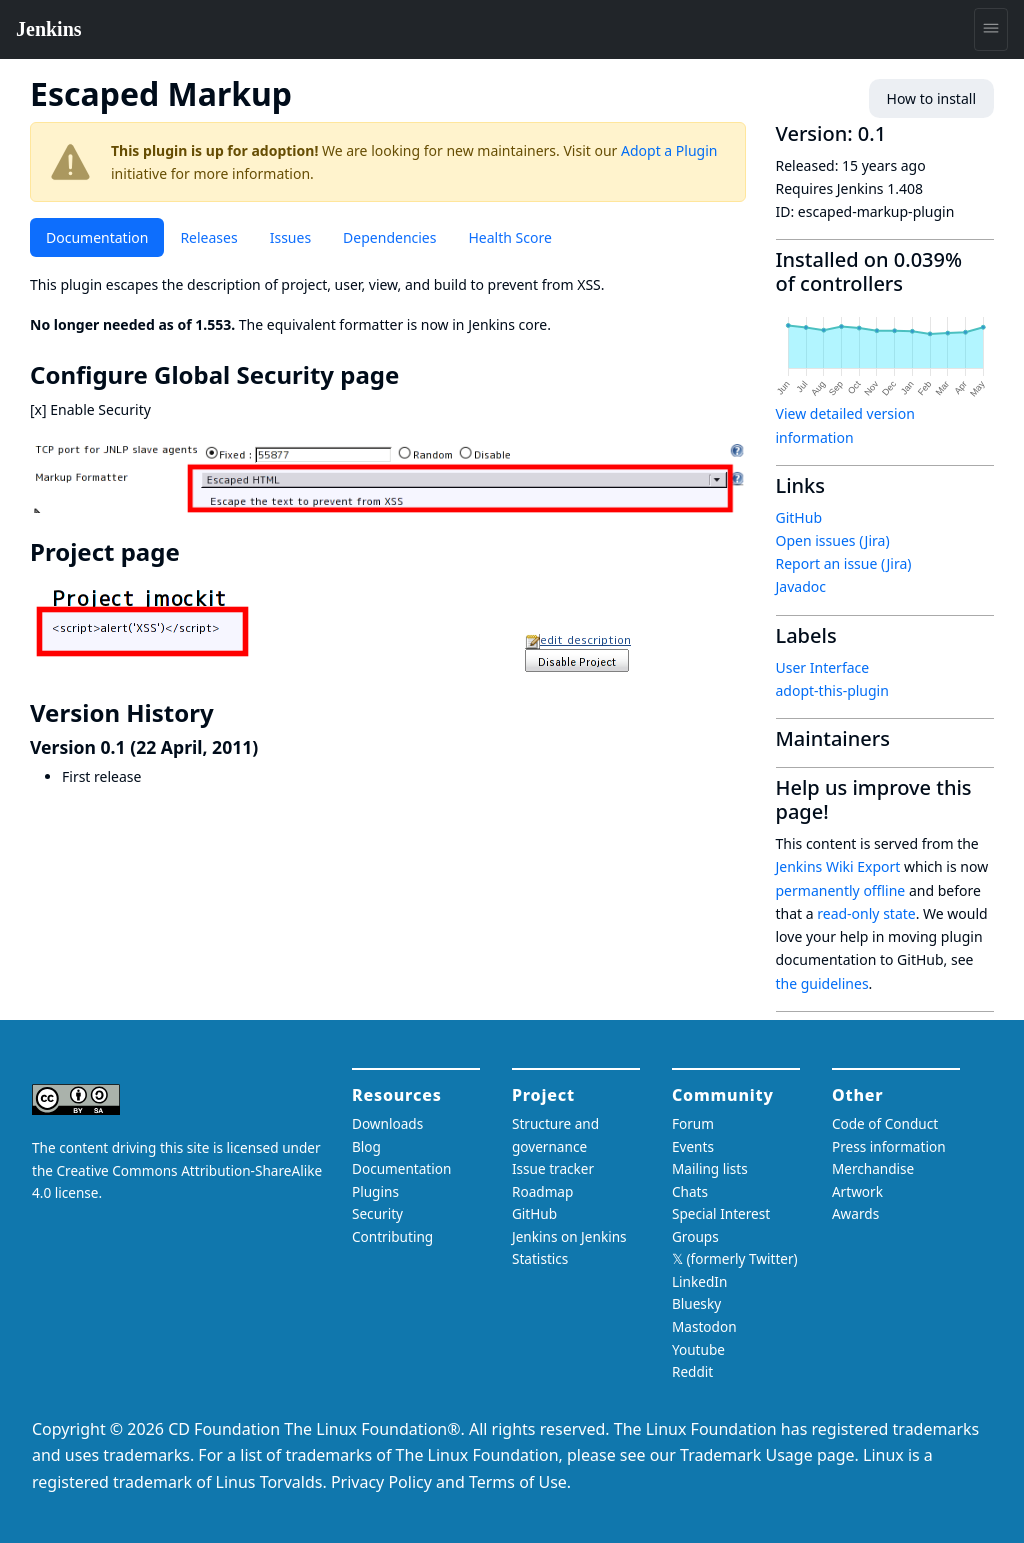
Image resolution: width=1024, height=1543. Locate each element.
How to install (931, 98)
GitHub (799, 517)
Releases (208, 237)
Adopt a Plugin (669, 150)
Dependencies (389, 237)
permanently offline (841, 890)
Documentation (97, 237)
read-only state (866, 913)
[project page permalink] (194, 552)
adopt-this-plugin (832, 690)
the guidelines (822, 983)
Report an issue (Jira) (844, 563)
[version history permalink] (228, 713)
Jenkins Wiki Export (838, 866)
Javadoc (801, 586)
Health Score (509, 237)
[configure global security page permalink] (413, 375)
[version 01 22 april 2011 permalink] (269, 747)
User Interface (823, 667)
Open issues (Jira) (833, 540)
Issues (290, 237)
